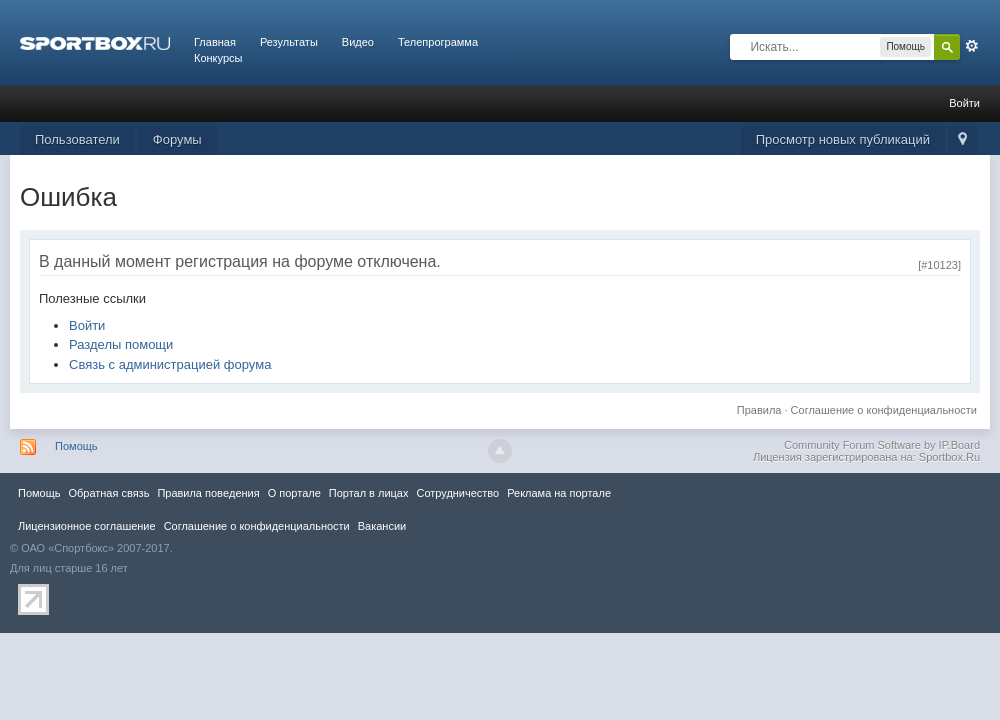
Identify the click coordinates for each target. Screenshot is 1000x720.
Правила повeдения (208, 493)
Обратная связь (108, 493)
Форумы (177, 139)
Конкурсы (218, 58)
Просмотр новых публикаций (843, 139)
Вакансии (382, 526)
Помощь (76, 446)
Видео (358, 42)
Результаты (289, 42)
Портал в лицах (369, 493)
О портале (294, 493)
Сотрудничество (457, 493)
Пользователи (77, 139)
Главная (215, 42)
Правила (759, 410)
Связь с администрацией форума (170, 364)
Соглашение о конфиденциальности (884, 410)
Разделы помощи (121, 344)
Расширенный (972, 46)
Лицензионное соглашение (87, 526)
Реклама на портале (559, 493)
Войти (964, 103)
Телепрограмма (438, 42)
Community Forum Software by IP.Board (882, 445)
